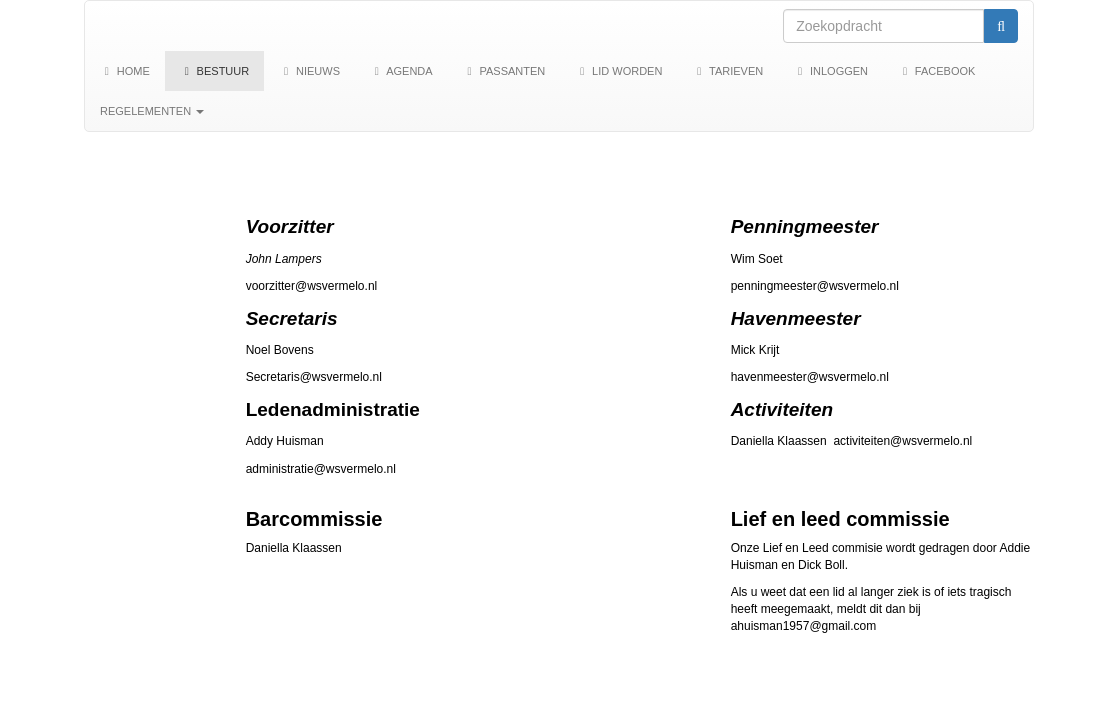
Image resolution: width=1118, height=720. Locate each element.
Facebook (936, 71)
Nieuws (309, 71)
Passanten (504, 71)
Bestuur (214, 71)
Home (125, 71)
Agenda (401, 71)
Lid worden (618, 71)
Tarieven (727, 71)
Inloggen (830, 71)
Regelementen (152, 111)
